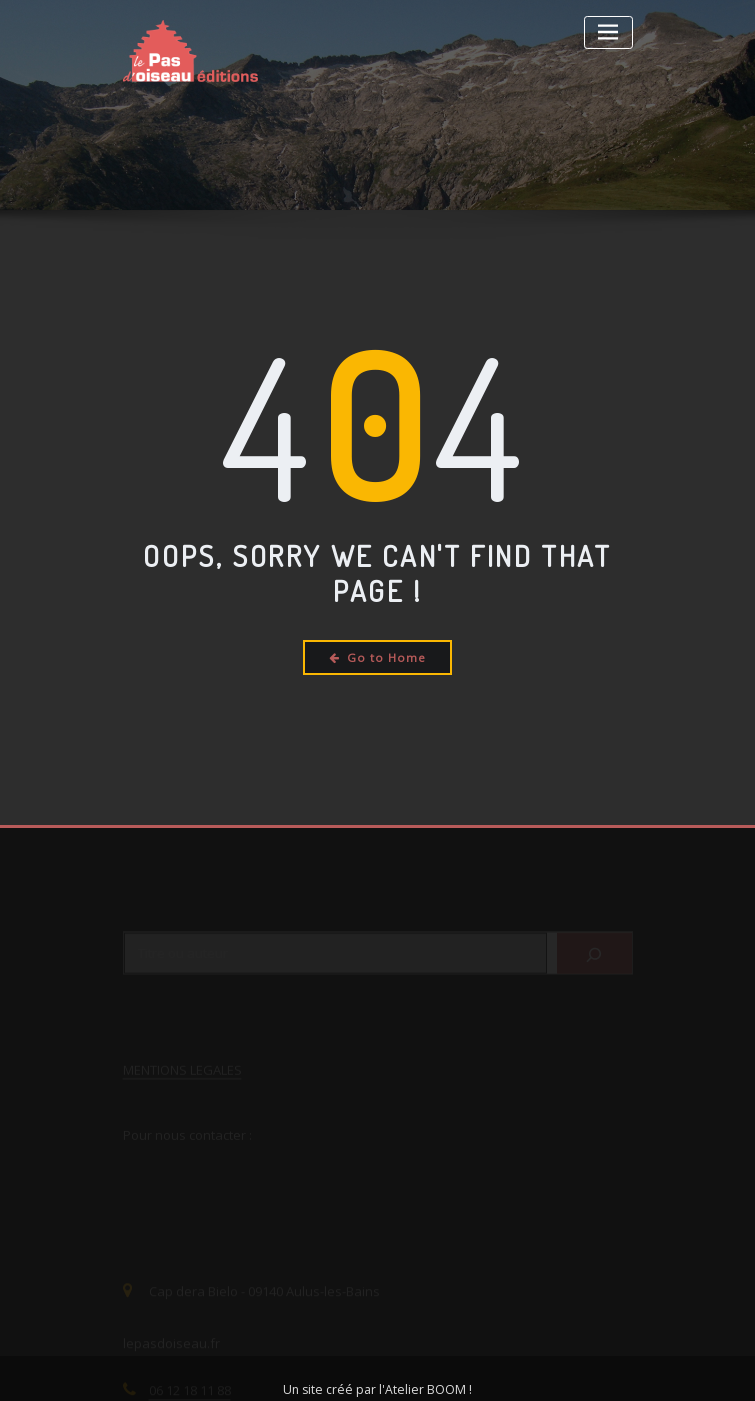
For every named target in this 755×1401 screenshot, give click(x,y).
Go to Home (377, 657)
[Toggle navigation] (608, 32)
